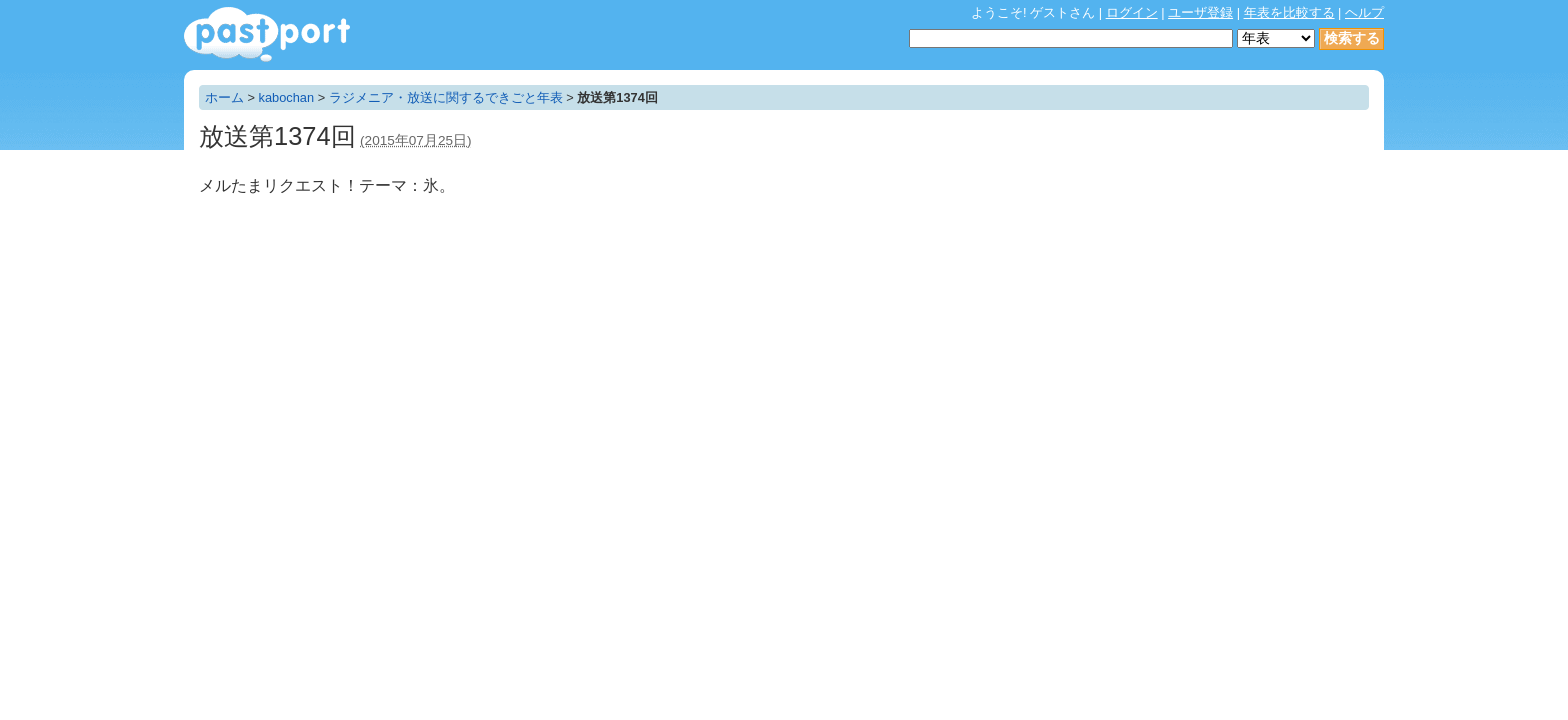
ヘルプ (1364, 12)
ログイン (1132, 12)
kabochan (287, 97)
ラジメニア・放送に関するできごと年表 (446, 97)
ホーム (224, 97)
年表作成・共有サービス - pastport (267, 34)
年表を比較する (1289, 12)
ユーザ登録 (1200, 12)
